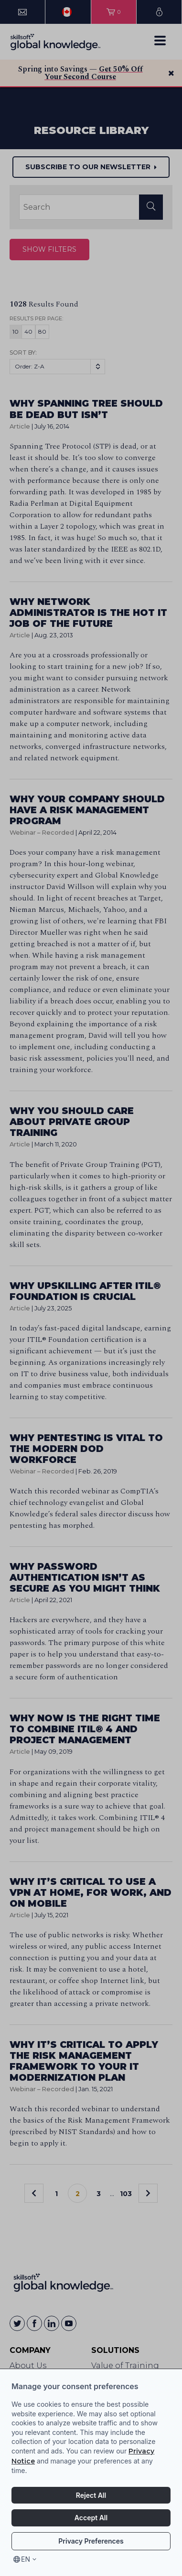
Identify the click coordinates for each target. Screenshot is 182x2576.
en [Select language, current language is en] (25, 2559)
